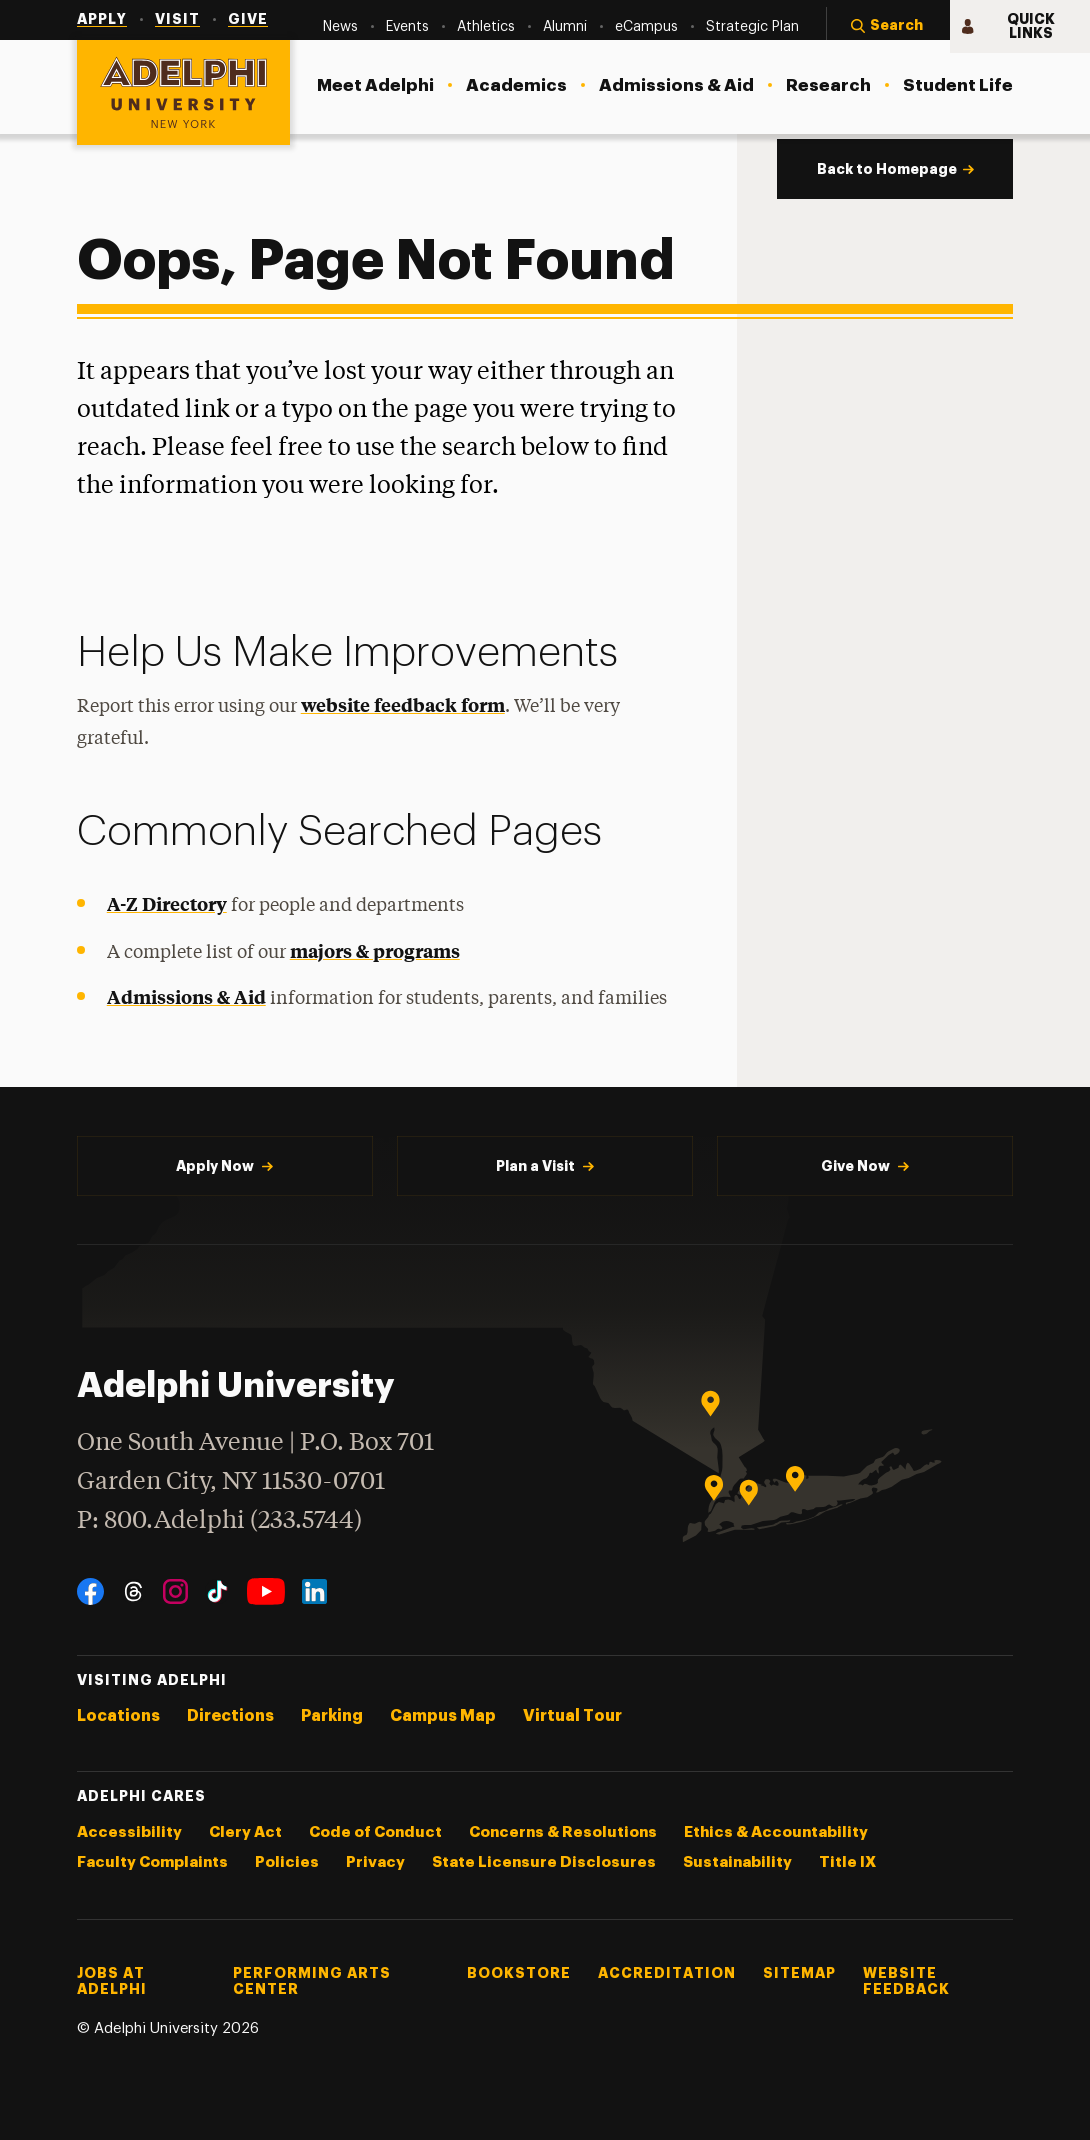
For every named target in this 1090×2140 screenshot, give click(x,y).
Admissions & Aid (186, 996)
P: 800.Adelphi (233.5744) (219, 1518)
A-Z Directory (167, 903)
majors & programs (375, 950)
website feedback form (403, 704)
